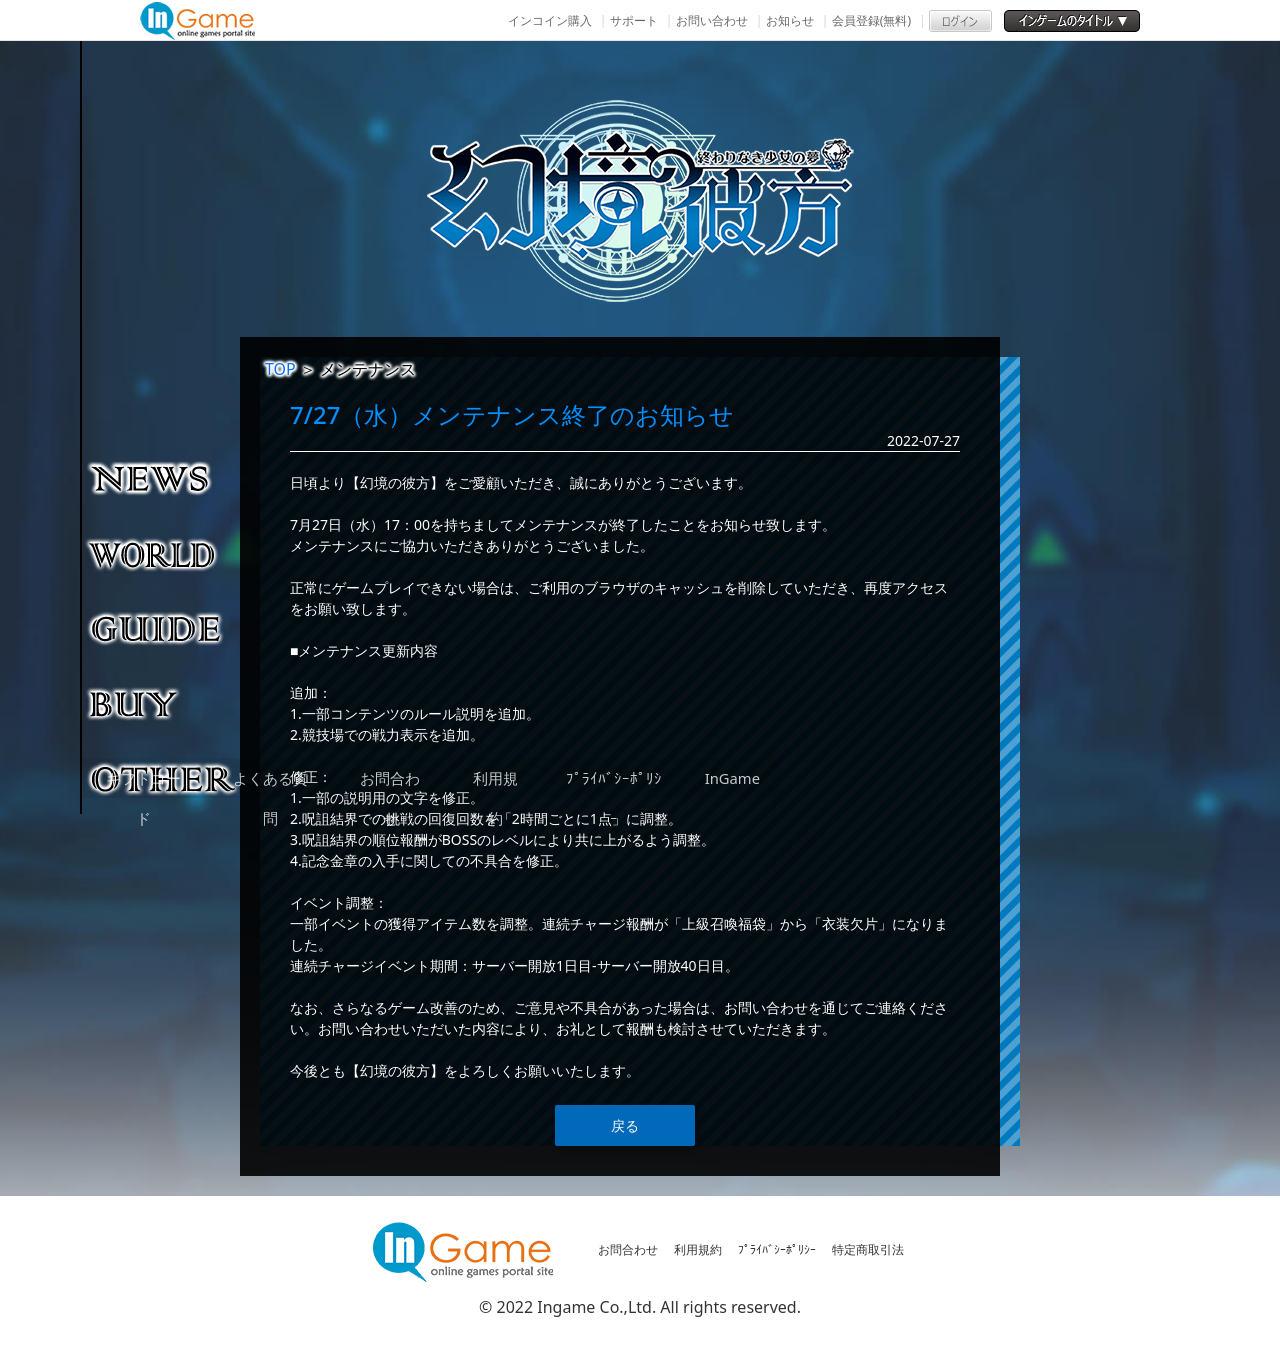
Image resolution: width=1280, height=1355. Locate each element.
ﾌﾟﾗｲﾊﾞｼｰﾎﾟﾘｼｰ (777, 1249)
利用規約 (698, 1249)
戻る (625, 1125)
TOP (280, 369)
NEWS (164, 478)
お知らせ (790, 20)
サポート (634, 20)
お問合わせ (628, 1249)
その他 (164, 778)
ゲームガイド (164, 628)
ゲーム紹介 (164, 553)
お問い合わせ (712, 20)
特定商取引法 (868, 1249)
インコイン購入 (550, 20)
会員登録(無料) (871, 20)
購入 (164, 703)
